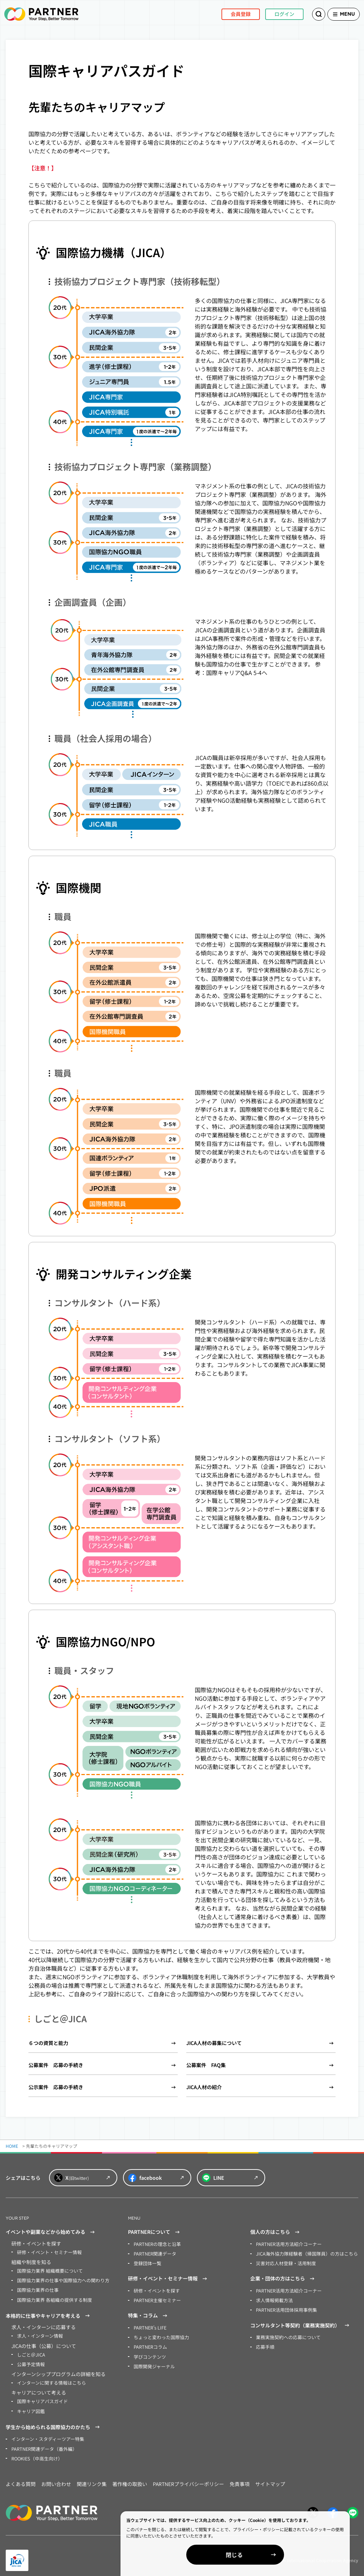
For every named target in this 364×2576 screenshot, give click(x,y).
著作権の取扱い (129, 2477)
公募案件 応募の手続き (55, 2064)
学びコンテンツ (149, 2353)
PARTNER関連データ (154, 2253)
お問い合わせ (56, 2477)
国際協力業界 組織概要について (47, 2270)
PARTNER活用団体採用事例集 (284, 2307)
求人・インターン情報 (38, 2333)
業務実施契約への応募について (286, 2334)
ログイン (273, 13)
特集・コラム (148, 2313)
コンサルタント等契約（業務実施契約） (300, 2323)
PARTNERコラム (149, 2344)
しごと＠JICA (30, 2351)
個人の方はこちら (275, 2232)
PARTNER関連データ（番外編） (42, 2443)
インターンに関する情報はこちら (49, 2379)
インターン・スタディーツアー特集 (45, 2434)
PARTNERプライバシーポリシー (188, 2477)
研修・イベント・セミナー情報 (47, 2252)
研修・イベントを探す (155, 2289)
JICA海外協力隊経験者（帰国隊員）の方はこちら (303, 2253)
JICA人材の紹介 (204, 2087)
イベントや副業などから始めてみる (51, 2232)
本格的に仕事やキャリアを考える (49, 2313)
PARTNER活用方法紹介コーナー (286, 2244)
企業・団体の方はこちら (283, 2277)
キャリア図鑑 (30, 2406)
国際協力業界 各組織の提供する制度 (51, 2298)
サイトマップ (270, 2477)
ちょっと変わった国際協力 (159, 2334)
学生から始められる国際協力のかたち (54, 2422)
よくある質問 (21, 2477)
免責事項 (240, 2477)
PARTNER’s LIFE (149, 2325)
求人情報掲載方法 (273, 2298)
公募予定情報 (30, 2361)
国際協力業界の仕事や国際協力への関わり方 (59, 2279)
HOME (12, 2146)
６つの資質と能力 (48, 2042)
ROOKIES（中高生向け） (35, 2452)
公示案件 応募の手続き (55, 2087)
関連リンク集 (92, 2477)
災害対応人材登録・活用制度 (283, 2262)
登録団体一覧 (146, 2262)
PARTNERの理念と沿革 (156, 2244)
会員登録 (229, 13)
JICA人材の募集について (214, 2042)
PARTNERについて (155, 2232)
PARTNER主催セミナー (156, 2298)
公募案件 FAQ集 (206, 2064)
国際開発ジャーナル (153, 2362)
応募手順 (264, 2344)
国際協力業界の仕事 (36, 2288)
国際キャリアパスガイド (40, 2397)
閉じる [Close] (282, 2554)
